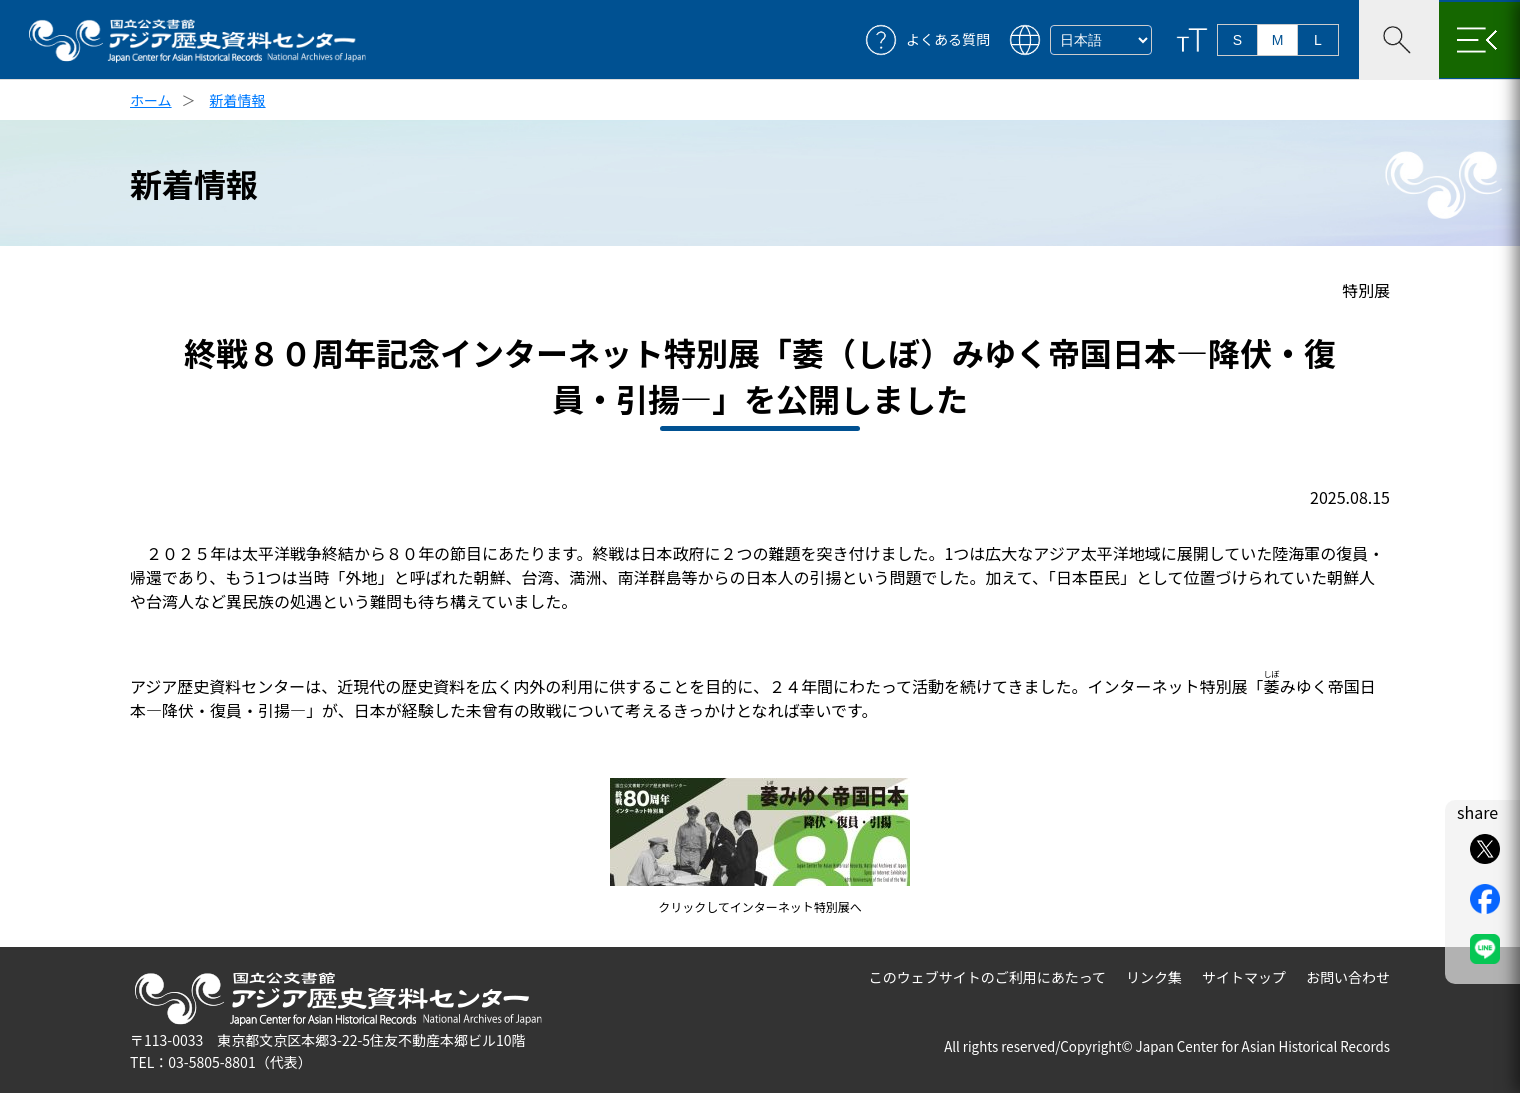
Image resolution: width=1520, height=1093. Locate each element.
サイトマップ (1244, 977)
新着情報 (238, 100)
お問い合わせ (1348, 977)
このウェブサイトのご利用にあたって (987, 977)
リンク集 (1154, 977)
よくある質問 (948, 39)
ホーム (151, 100)
